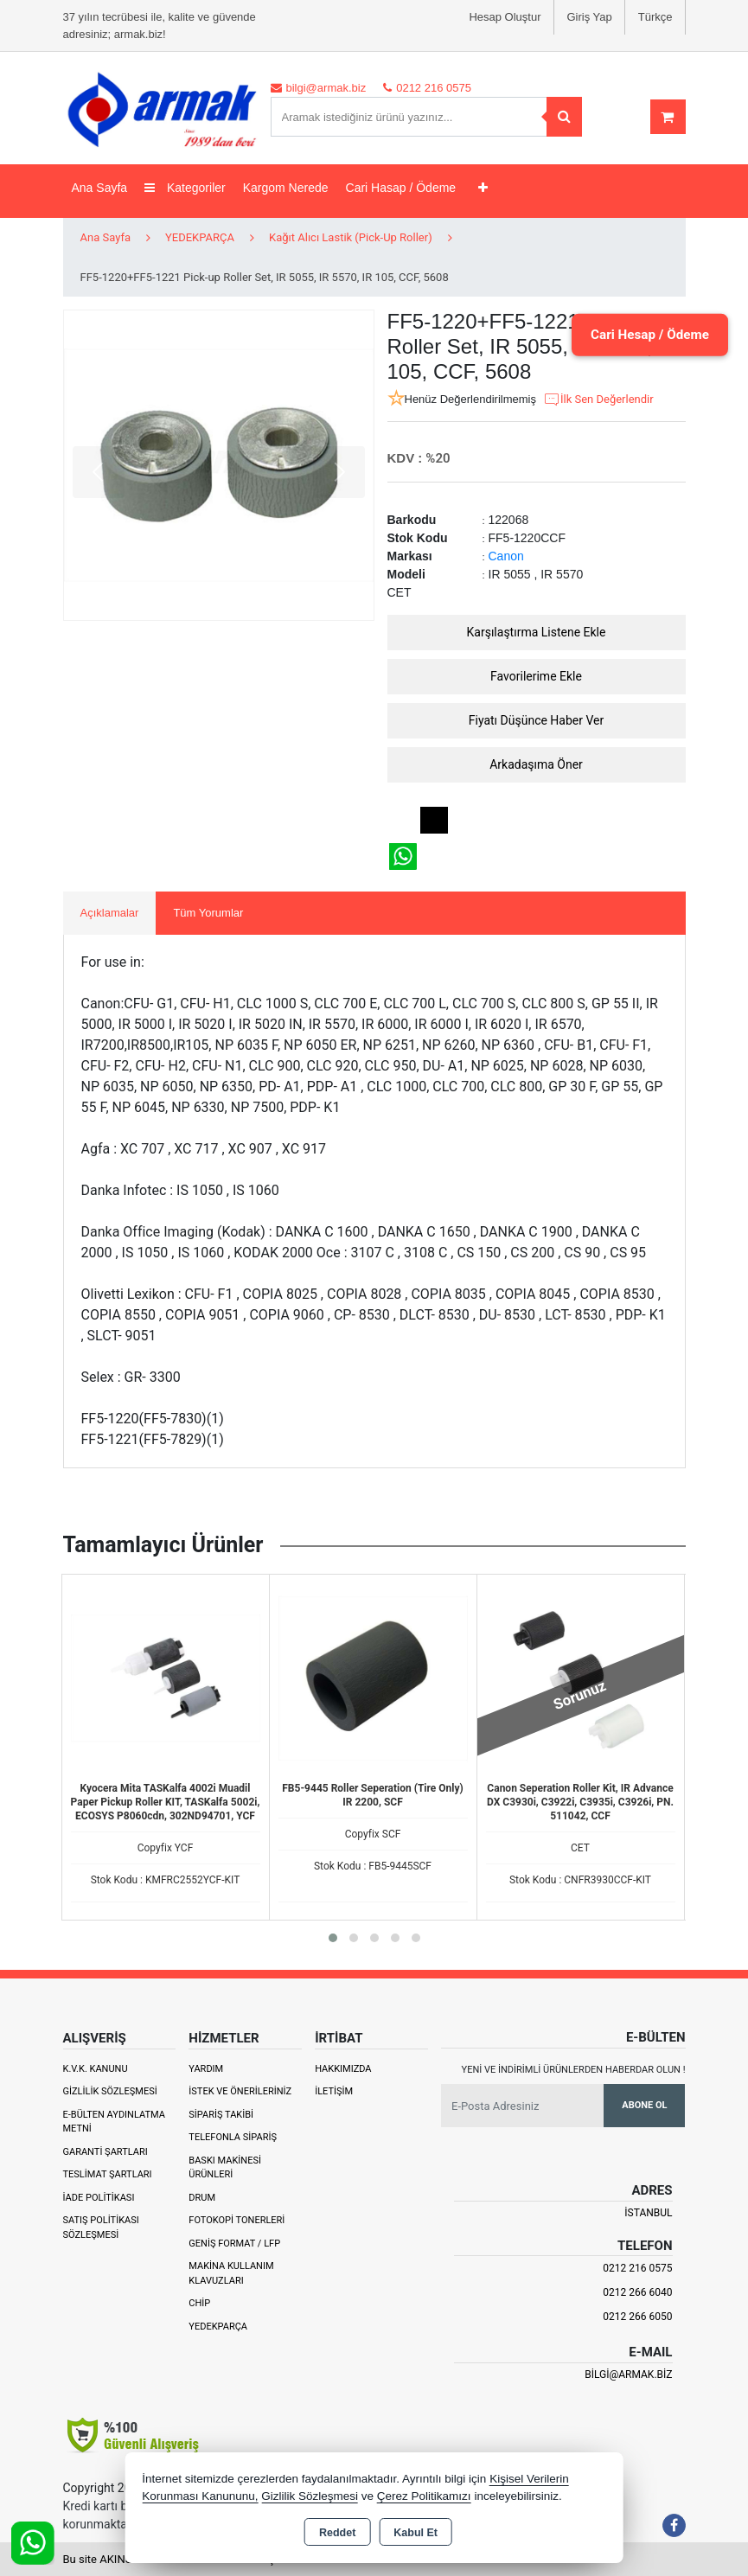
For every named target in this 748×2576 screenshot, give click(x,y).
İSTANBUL (648, 2213)
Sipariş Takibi (221, 2114)
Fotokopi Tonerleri (236, 2220)
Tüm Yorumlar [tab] (208, 912)
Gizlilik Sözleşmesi (110, 2091)
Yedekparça (218, 2326)
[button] (333, 1937)
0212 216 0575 (637, 2268)
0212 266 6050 (637, 2317)
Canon (506, 556)
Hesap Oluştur (504, 16)
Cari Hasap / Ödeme (401, 188)
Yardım (206, 2068)
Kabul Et (415, 2533)
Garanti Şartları (105, 2151)
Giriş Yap (589, 16)
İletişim (334, 2091)
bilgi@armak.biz (628, 2374)
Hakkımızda (343, 2068)
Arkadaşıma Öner (536, 764)
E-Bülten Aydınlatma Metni (114, 2122)
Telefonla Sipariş (233, 2137)
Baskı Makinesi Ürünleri (225, 2168)
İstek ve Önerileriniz (240, 2091)
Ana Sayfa (100, 188)
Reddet (337, 2533)
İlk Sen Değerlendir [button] (598, 399)
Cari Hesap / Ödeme (643, 334)
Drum (202, 2197)
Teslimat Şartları (107, 2174)
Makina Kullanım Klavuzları (231, 2273)
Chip (199, 2303)
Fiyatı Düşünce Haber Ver (536, 720)
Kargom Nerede (286, 188)
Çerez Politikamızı (424, 2496)
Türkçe (655, 16)
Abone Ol (644, 2105)
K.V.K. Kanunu (95, 2068)
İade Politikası (99, 2197)
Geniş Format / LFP (234, 2243)
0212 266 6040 (637, 2292)
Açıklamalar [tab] (109, 912)
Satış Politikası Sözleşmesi (101, 2227)
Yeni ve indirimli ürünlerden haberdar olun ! (574, 2069)
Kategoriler (185, 188)
